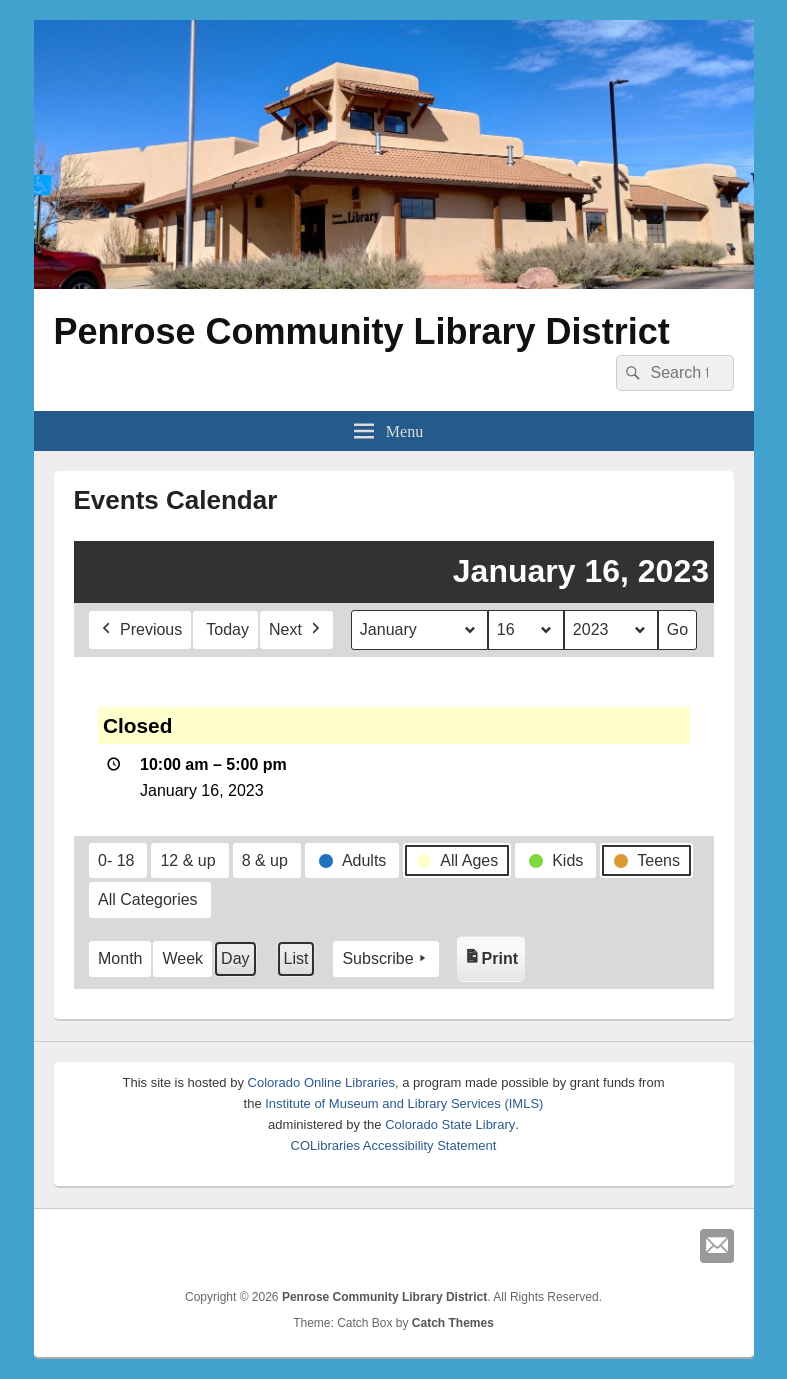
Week (182, 958)
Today (227, 629)
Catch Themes (453, 1323)
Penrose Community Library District (362, 331)
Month (120, 958)
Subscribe (385, 959)
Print (493, 954)
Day (235, 958)
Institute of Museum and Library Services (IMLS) (404, 1103)
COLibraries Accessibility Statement (394, 1145)
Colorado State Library (450, 1124)
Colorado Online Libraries (321, 1082)
